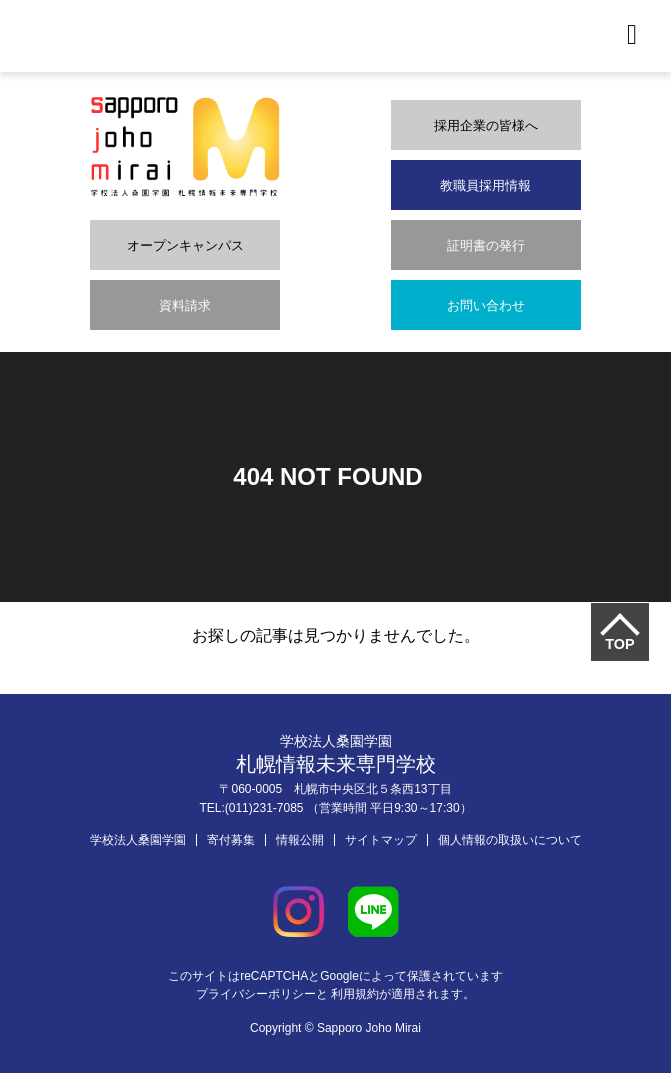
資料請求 (185, 305)
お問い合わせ (486, 305)
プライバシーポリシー (256, 994)
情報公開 (300, 840)
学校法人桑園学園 (138, 840)
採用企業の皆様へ (486, 125)
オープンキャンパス (185, 245)
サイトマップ (381, 840)
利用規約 (355, 994)
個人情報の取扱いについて (510, 840)
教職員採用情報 (485, 185)
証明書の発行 (486, 245)
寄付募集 (231, 840)
